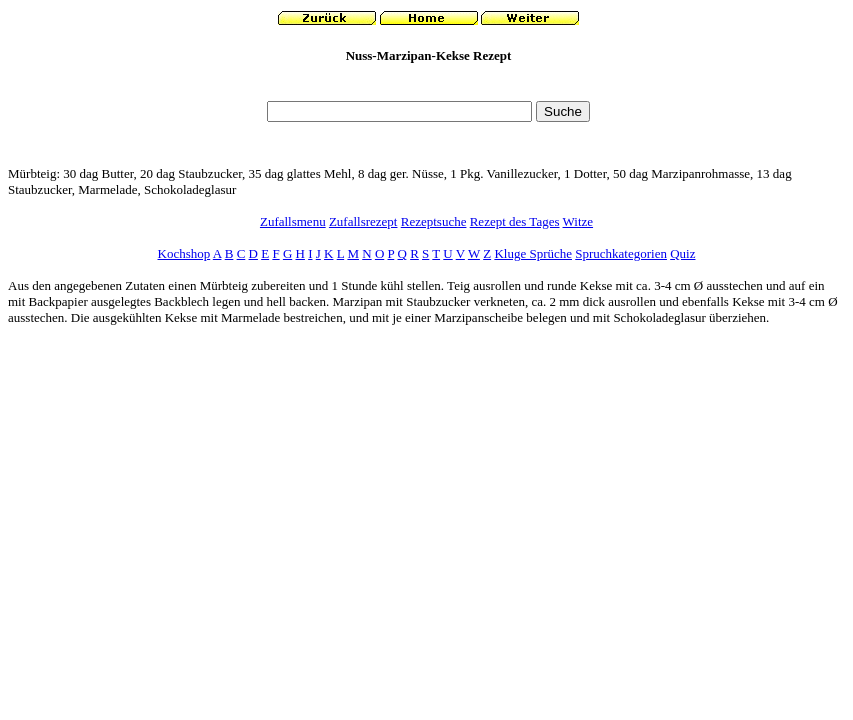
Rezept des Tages (515, 221)
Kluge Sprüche (533, 253)
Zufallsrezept (363, 221)
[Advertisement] (429, 87)
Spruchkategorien (621, 253)
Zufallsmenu (293, 221)
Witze (578, 221)
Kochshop (184, 253)
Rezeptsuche (434, 221)
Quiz (682, 253)
